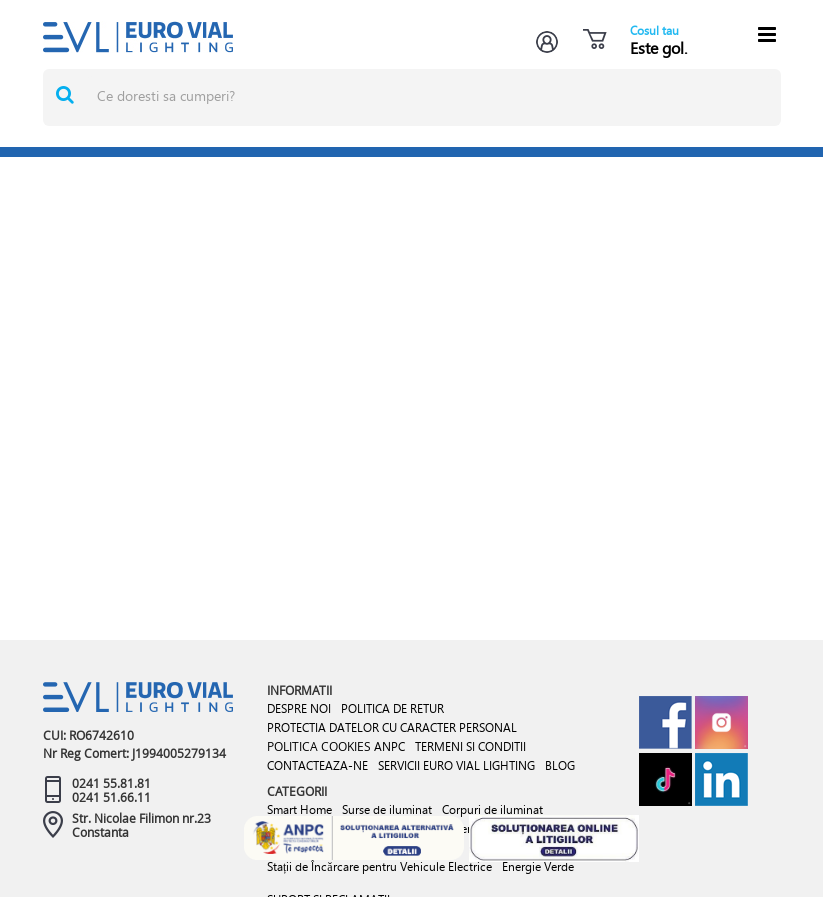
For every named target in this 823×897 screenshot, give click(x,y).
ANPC (389, 746)
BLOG (560, 765)
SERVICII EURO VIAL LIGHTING (456, 765)
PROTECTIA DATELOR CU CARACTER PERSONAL (392, 727)
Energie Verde (538, 866)
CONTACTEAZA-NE (317, 765)
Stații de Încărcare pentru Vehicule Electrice (379, 866)
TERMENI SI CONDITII (470, 746)
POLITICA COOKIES (319, 746)
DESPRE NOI (299, 708)
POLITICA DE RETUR (392, 708)
